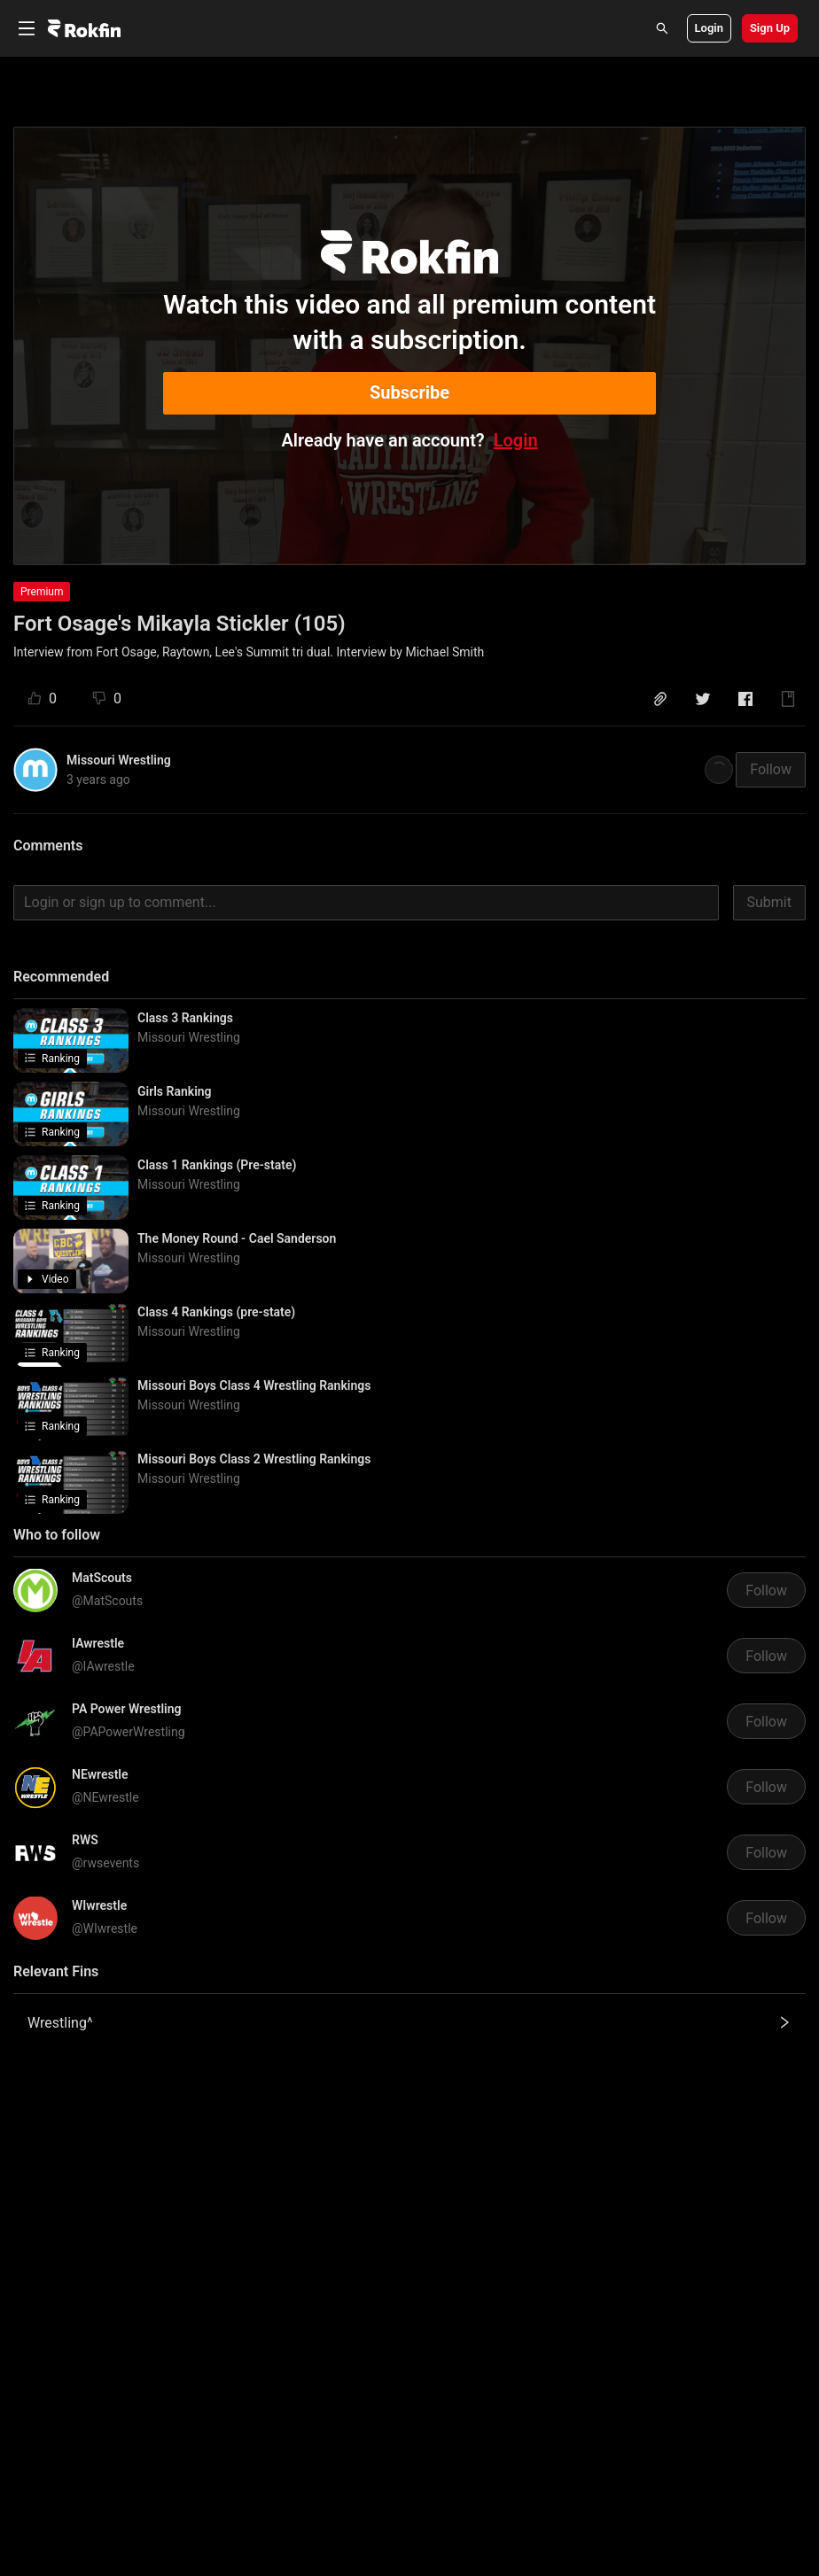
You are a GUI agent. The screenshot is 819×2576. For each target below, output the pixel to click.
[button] (660, 699)
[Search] (662, 28)
